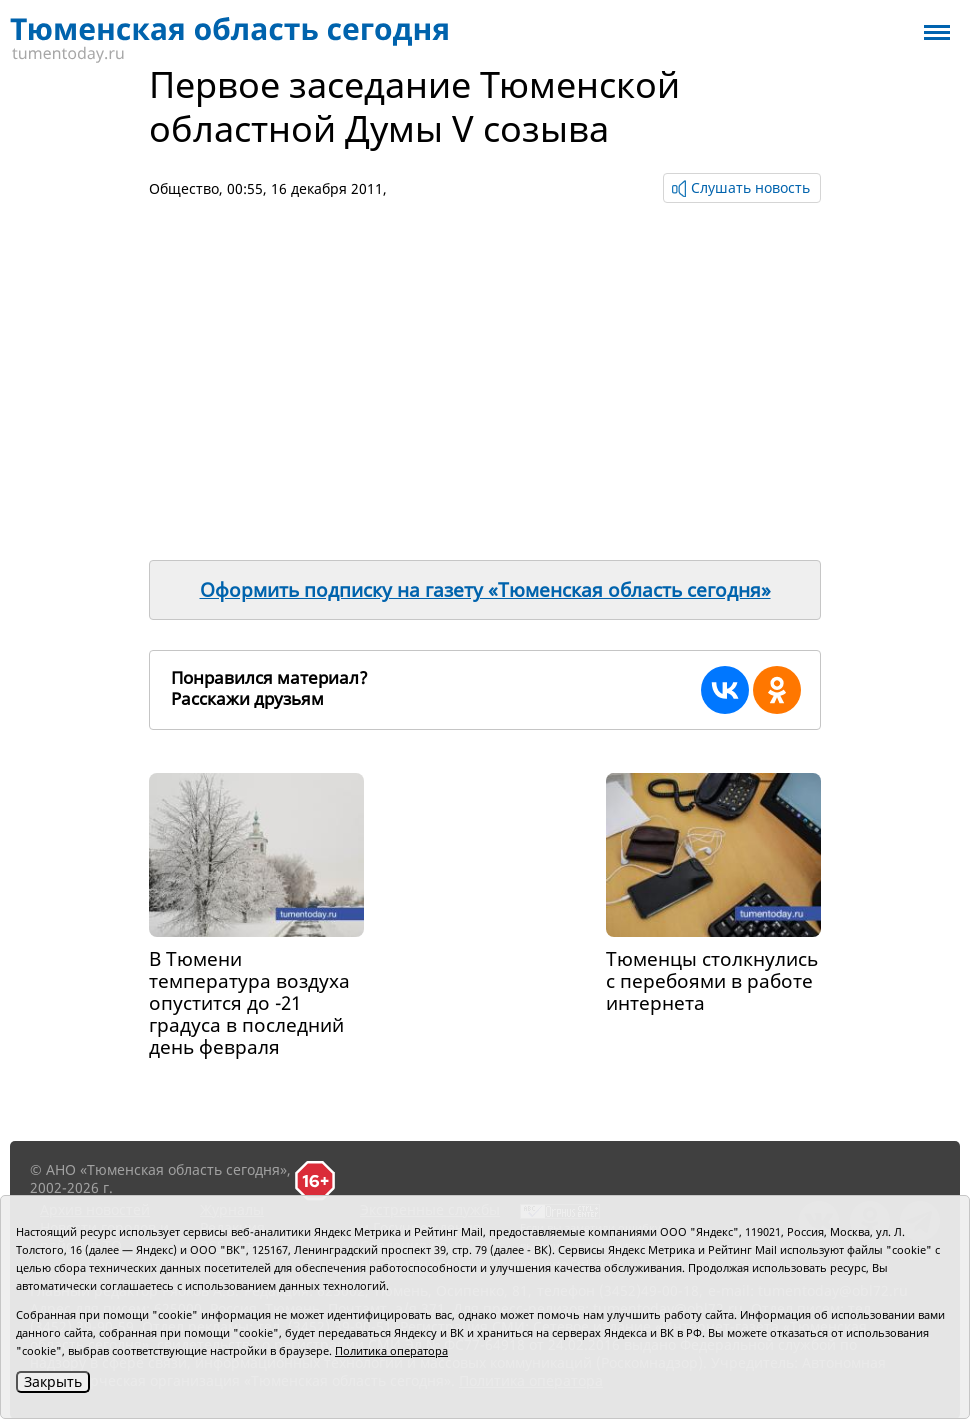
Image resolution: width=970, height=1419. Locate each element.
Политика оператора (391, 1350)
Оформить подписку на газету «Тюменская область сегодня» (485, 590)
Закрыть (53, 1381)
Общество (184, 188)
